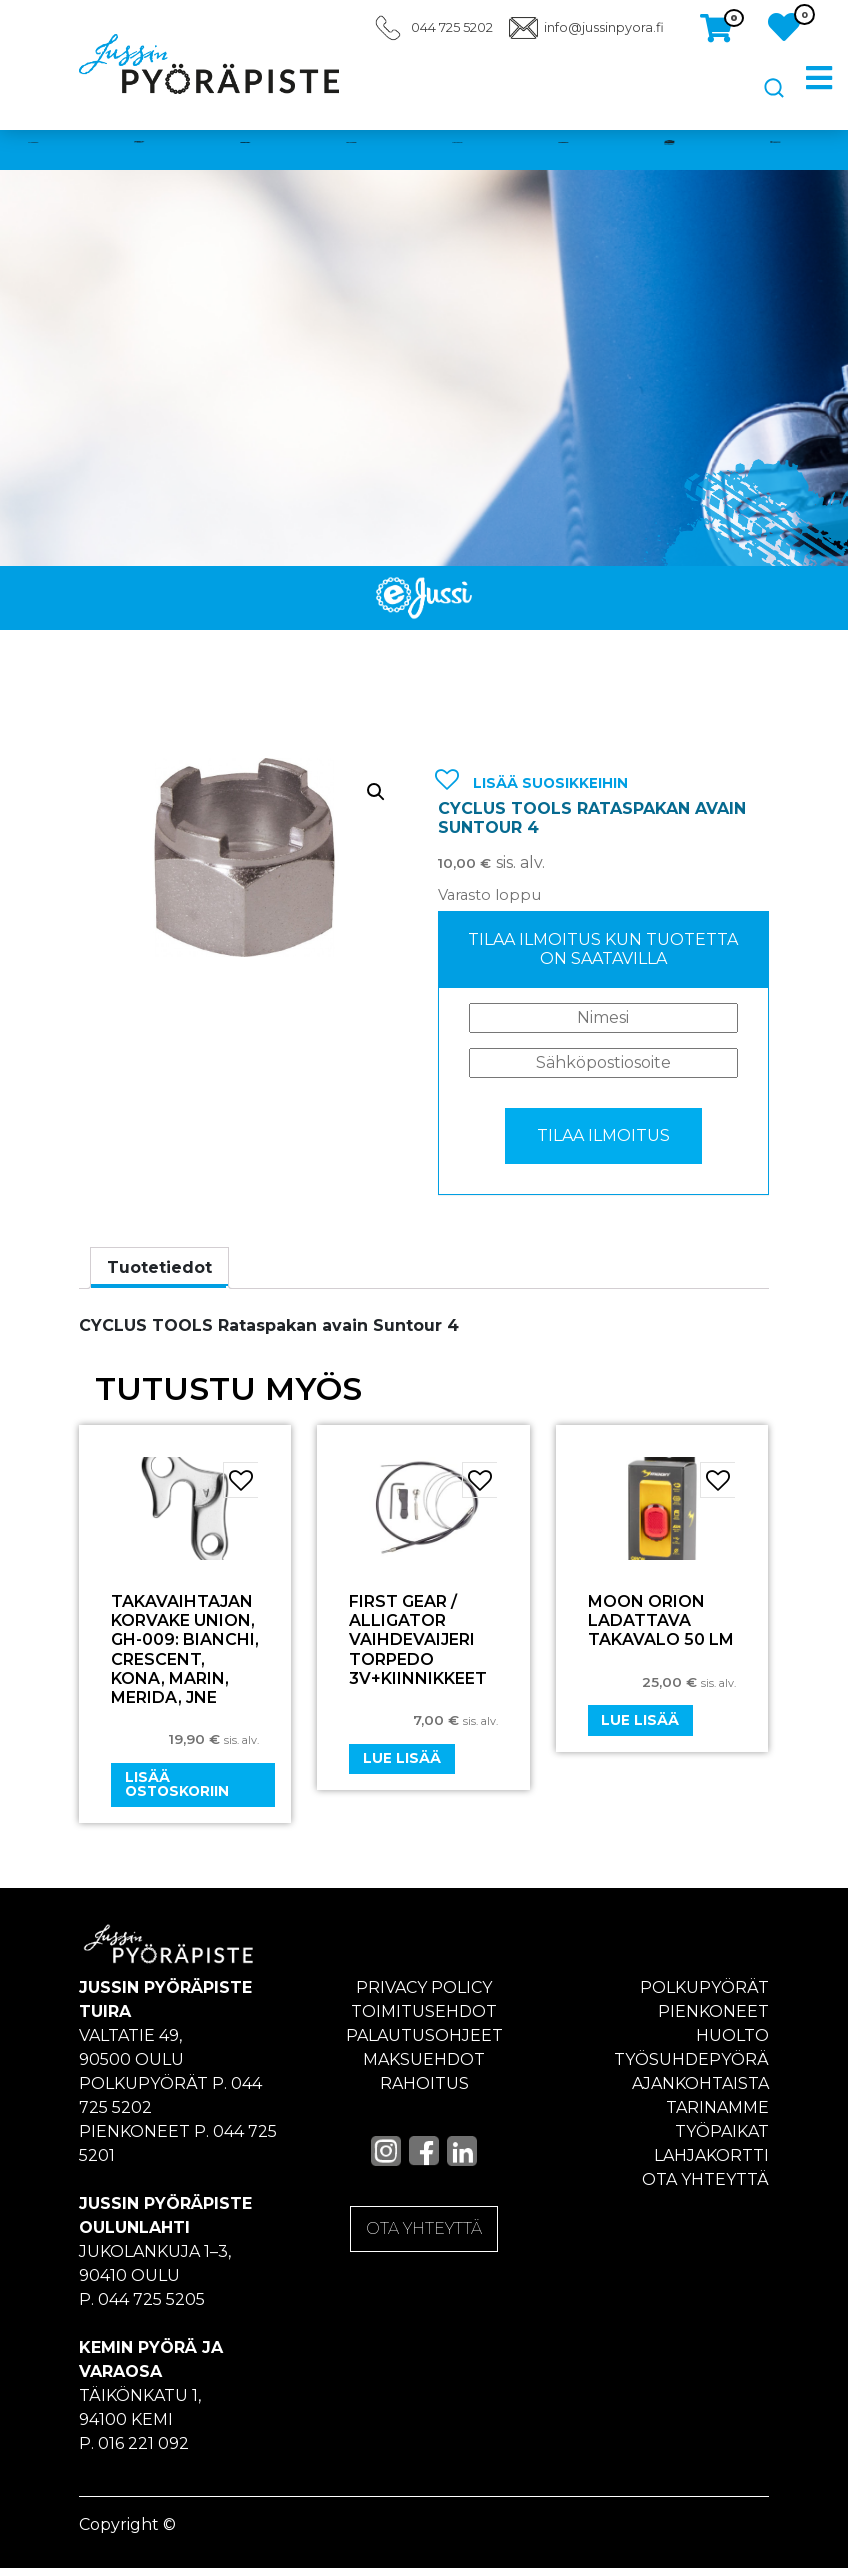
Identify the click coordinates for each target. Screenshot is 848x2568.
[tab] (159, 1268)
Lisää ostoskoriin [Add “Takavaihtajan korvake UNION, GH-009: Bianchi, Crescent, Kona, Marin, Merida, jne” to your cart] (177, 1784)
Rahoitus (424, 2083)
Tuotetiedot (159, 1267)
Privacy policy (424, 1987)
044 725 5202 (452, 27)
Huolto (732, 2035)
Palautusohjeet (424, 2035)
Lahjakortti (711, 2155)
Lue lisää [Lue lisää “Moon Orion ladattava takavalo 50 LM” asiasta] (640, 1720)
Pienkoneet (713, 2011)
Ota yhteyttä (705, 2179)
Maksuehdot (424, 2059)
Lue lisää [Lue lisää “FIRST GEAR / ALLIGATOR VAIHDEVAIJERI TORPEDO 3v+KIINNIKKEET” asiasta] (402, 1758)
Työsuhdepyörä (691, 2059)
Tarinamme (717, 2107)
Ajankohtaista (700, 2083)
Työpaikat (722, 2131)
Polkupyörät (704, 1987)
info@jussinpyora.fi (604, 27)
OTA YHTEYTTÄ (424, 2228)
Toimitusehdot (424, 2011)
